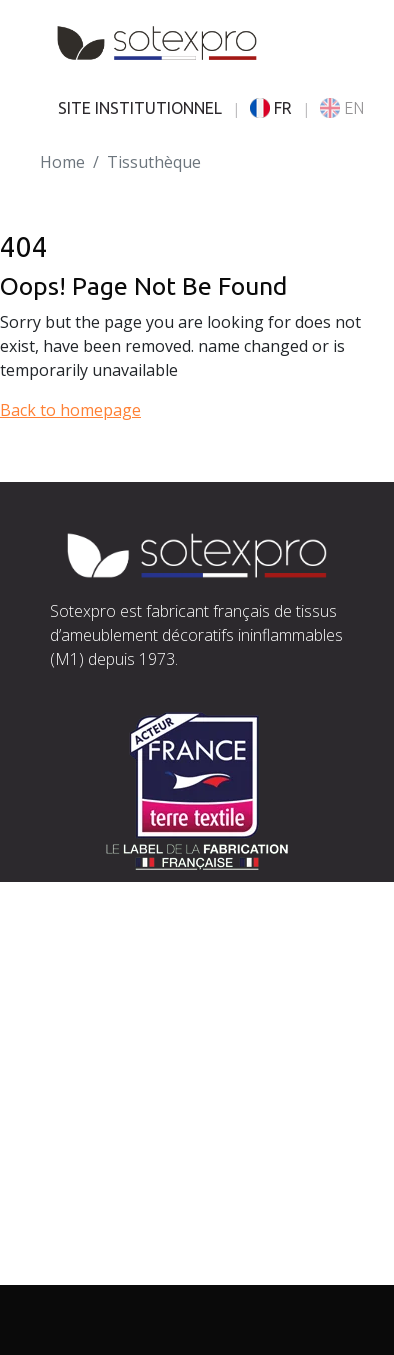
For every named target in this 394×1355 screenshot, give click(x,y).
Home (62, 162)
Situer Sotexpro (109, 995)
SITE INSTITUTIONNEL (140, 108)
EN (342, 108)
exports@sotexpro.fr (251, 1043)
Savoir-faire (94, 1175)
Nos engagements (119, 1199)
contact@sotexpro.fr (126, 1019)
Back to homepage (70, 410)
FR (271, 108)
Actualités (86, 1247)
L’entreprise (95, 1151)
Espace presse (103, 1271)
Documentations (112, 1223)
